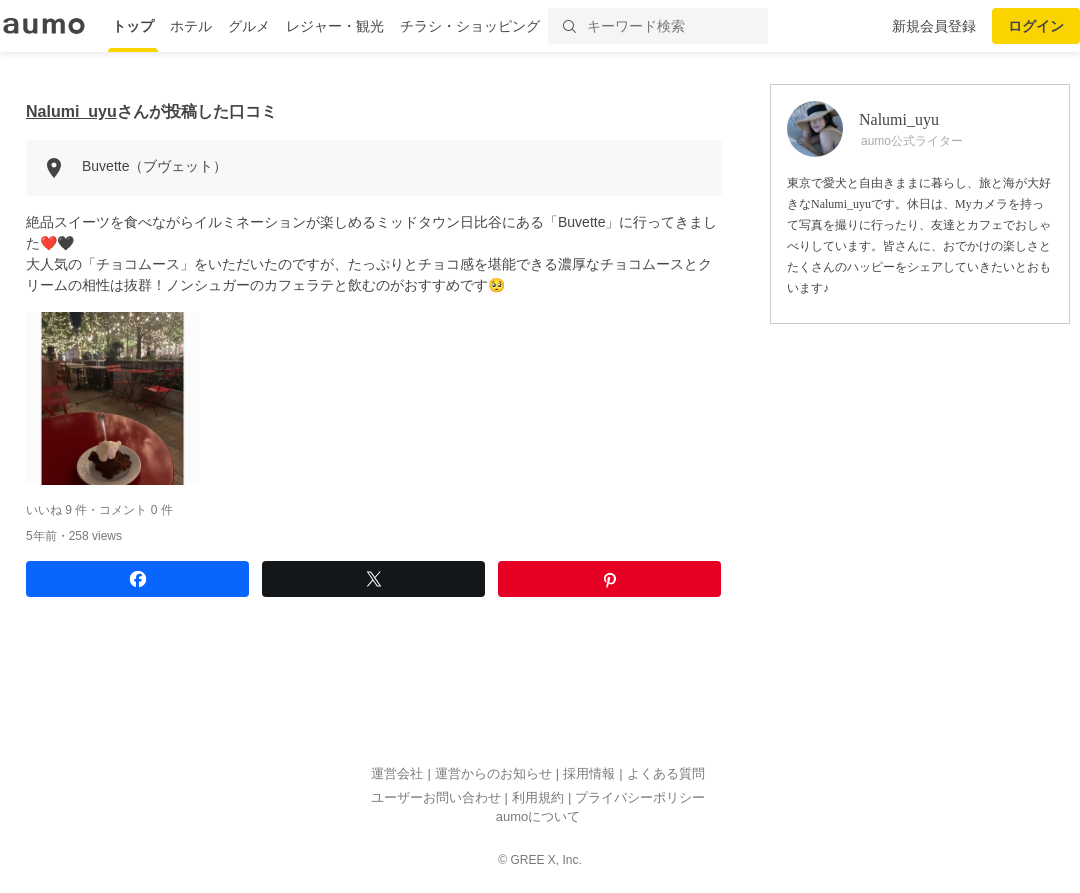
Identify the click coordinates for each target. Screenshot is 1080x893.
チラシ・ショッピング (470, 26)
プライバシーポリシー (640, 797)
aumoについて (538, 817)
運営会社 (397, 774)
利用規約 (538, 797)
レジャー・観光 (335, 26)
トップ (133, 26)
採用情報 (589, 774)
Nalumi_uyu (71, 111)
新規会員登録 (934, 26)
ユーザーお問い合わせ (436, 797)
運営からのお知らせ (493, 774)
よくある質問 (666, 774)
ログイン (1036, 26)
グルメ (249, 26)
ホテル (191, 26)
